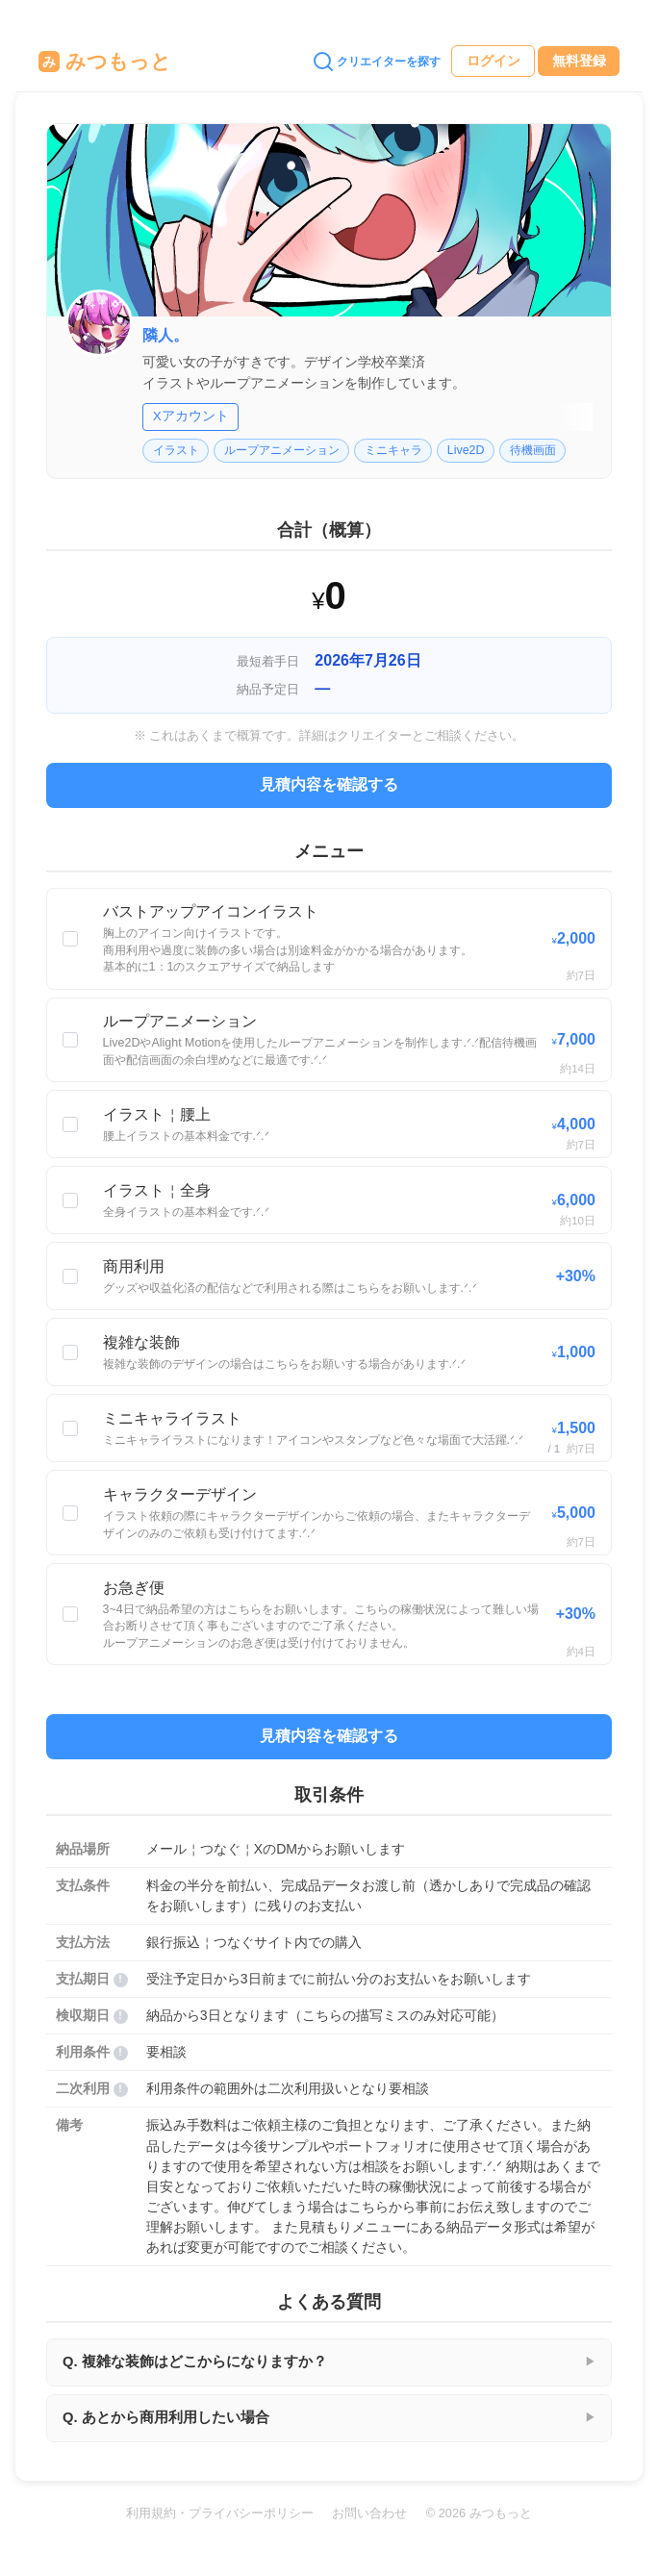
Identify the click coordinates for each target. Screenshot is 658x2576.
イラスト (176, 450)
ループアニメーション (282, 450)
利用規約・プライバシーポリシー (220, 2513)
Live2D (466, 450)
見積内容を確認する (329, 784)
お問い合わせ (369, 2513)
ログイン (493, 60)
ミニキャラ (393, 450)
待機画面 (533, 450)
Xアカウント (191, 416)
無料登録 (579, 60)
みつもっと (104, 61)
